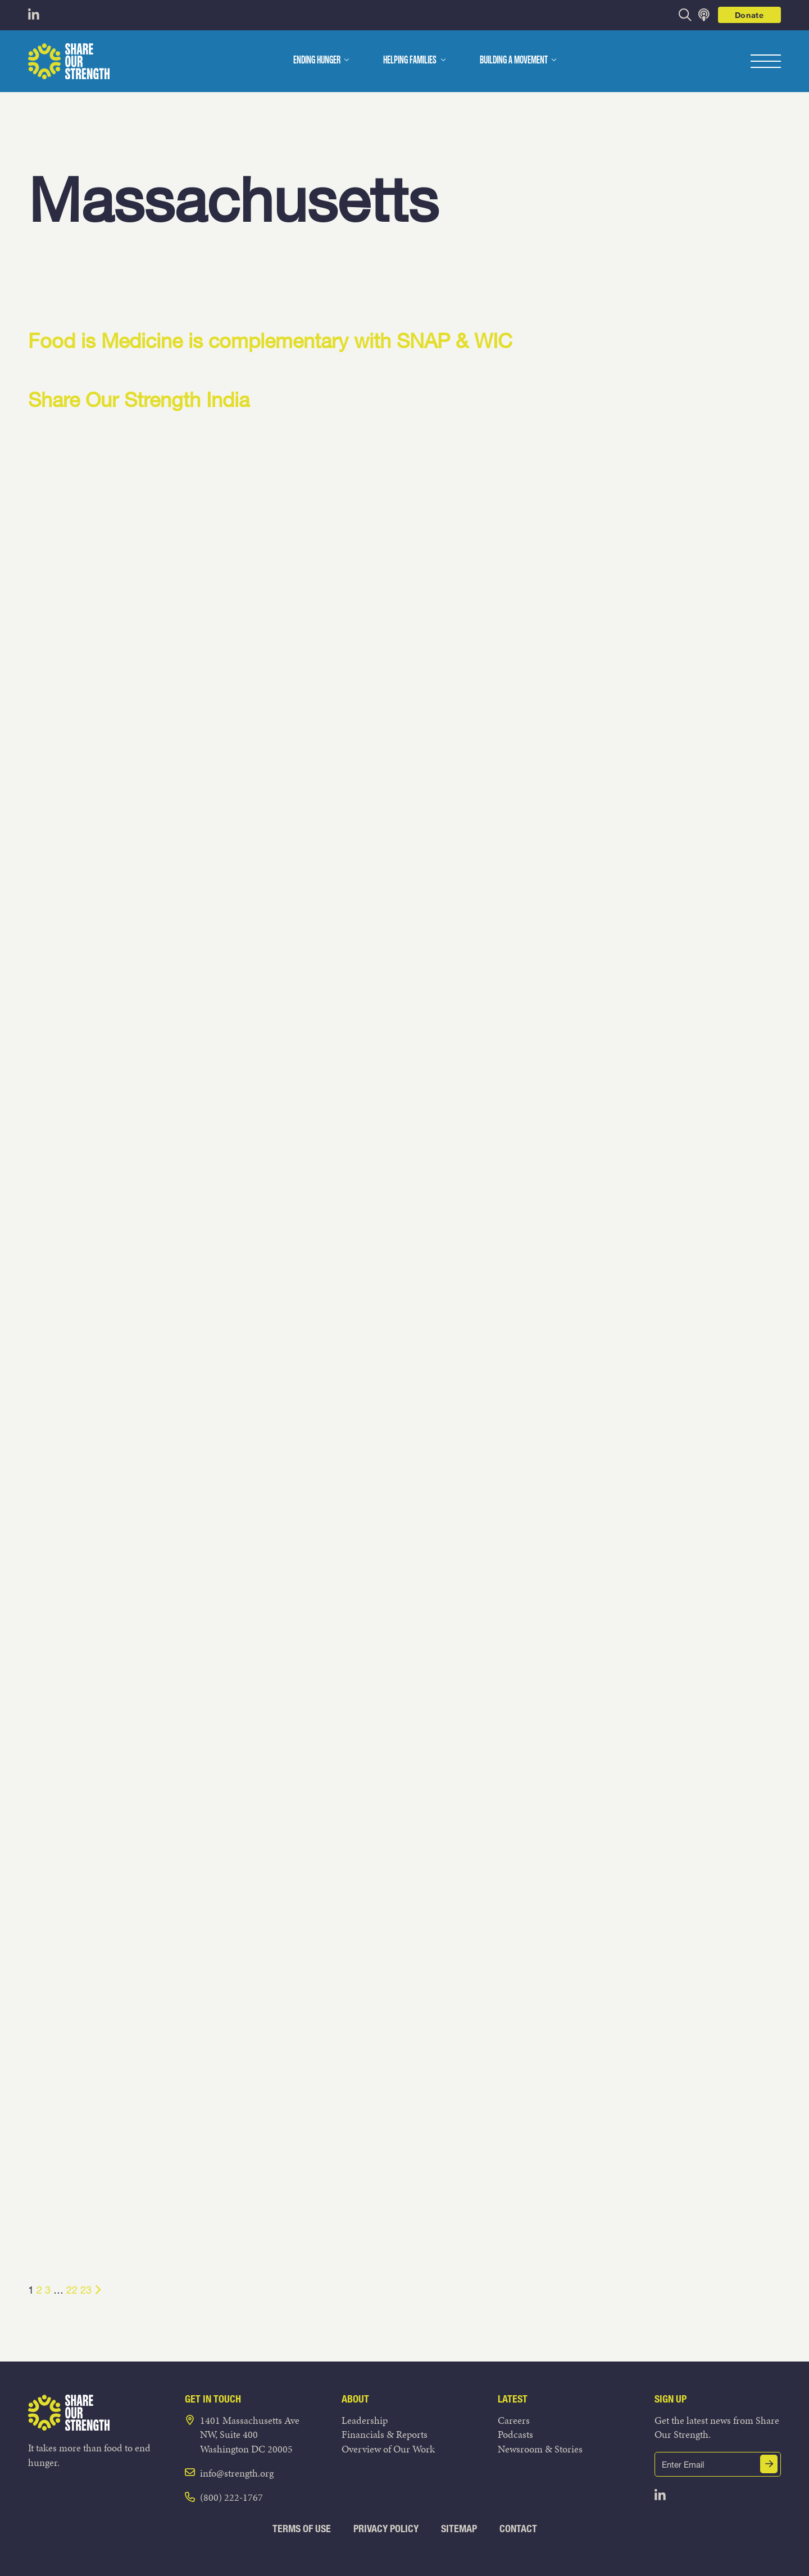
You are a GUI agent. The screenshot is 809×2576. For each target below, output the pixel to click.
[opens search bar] (685, 15)
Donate (749, 15)
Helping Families (410, 61)
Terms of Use (301, 2528)
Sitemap (459, 2528)
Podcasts (515, 2434)
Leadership (365, 2420)
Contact (518, 2528)
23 (86, 2289)
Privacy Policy (386, 2528)
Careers (514, 2420)
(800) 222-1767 (231, 2497)
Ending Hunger (316, 61)
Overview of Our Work (388, 2449)
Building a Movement (514, 61)
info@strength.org (237, 2473)
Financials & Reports (385, 2434)
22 (72, 2289)
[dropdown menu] (346, 60)
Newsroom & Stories (540, 2449)
